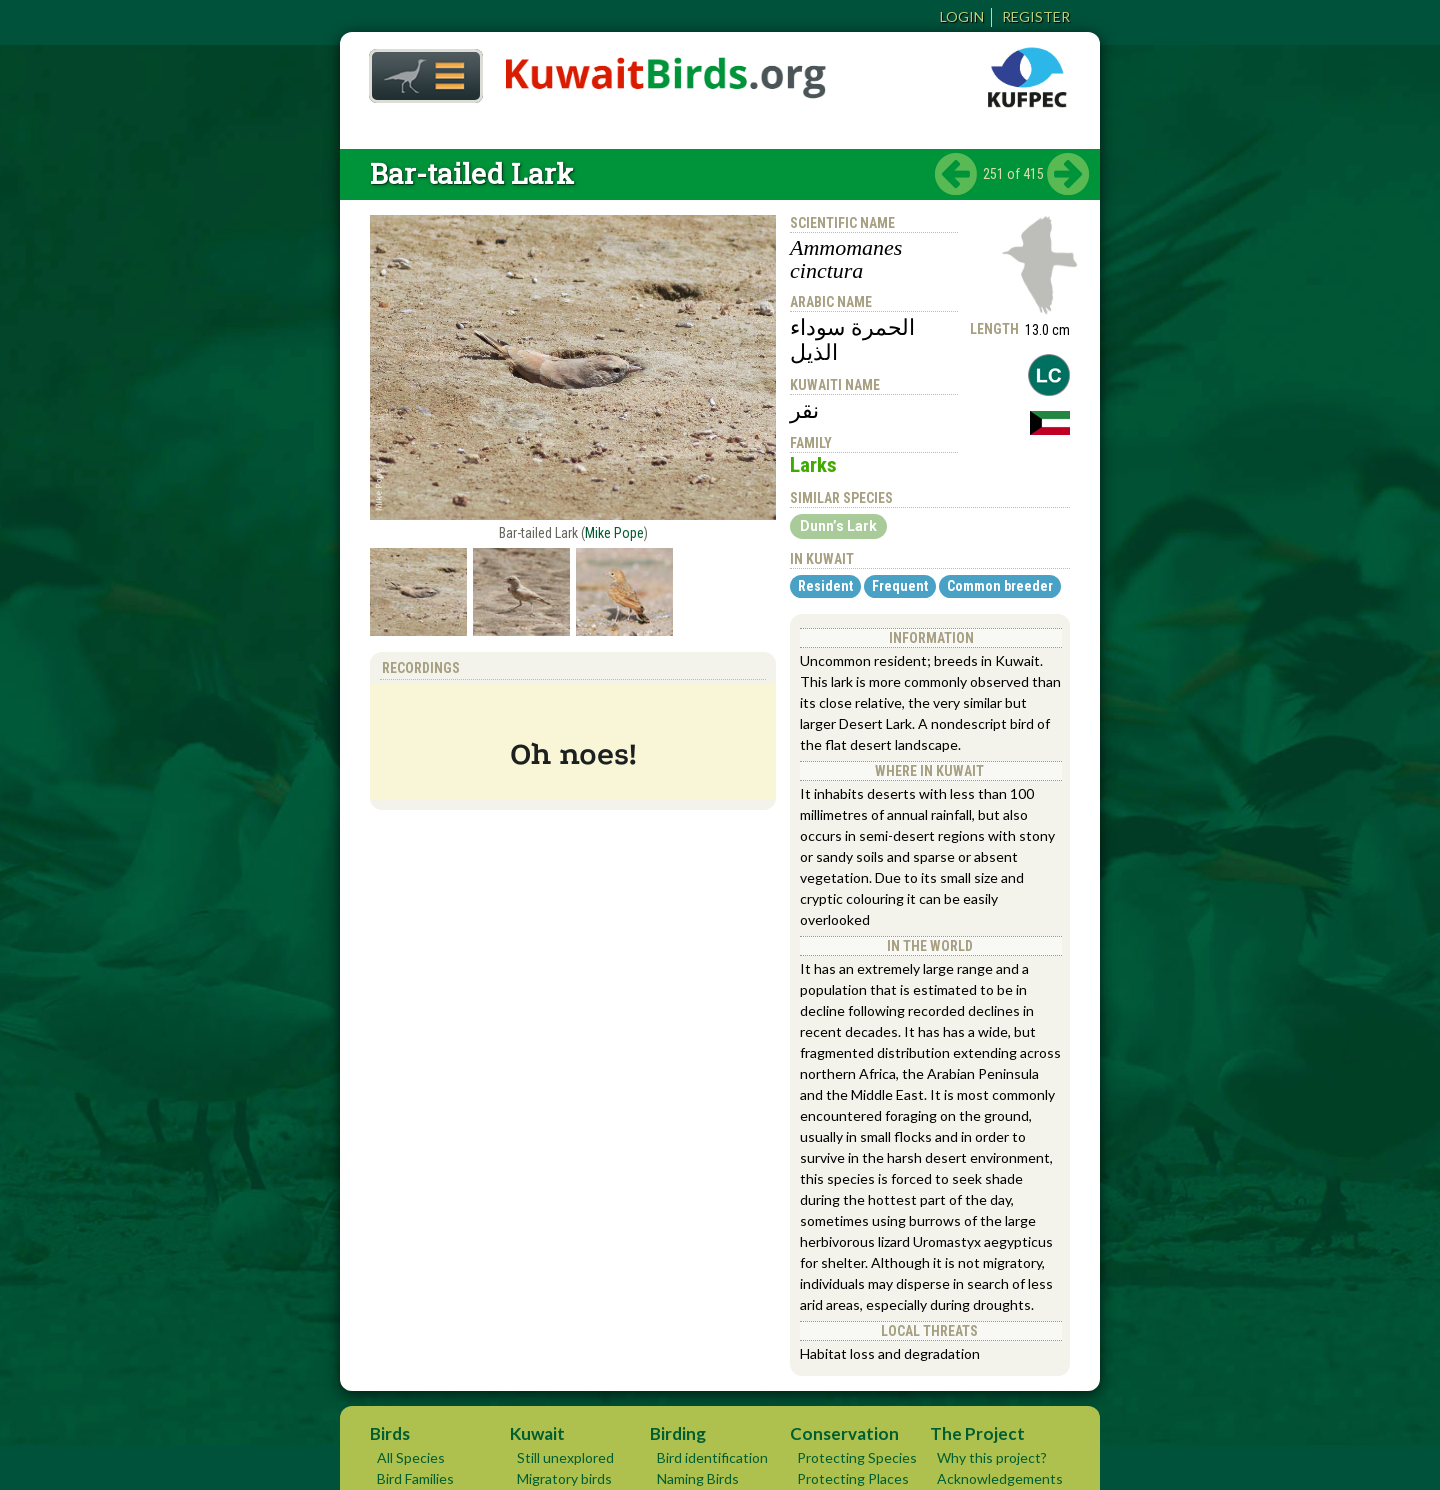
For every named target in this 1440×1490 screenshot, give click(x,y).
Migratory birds (564, 1478)
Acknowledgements (1000, 1478)
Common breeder (1000, 586)
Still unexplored (565, 1457)
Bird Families (415, 1478)
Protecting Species (857, 1457)
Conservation (844, 1433)
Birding (678, 1433)
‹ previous (956, 174)
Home (419, 70)
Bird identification (712, 1457)
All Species (411, 1457)
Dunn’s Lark (838, 526)
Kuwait (537, 1433)
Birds (390, 1433)
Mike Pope (614, 533)
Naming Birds (698, 1478)
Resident (825, 586)
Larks (813, 465)
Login (962, 16)
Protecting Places (853, 1478)
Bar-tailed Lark (472, 173)
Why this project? (992, 1457)
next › (1068, 174)
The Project (977, 1433)
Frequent (900, 586)
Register (1036, 16)
